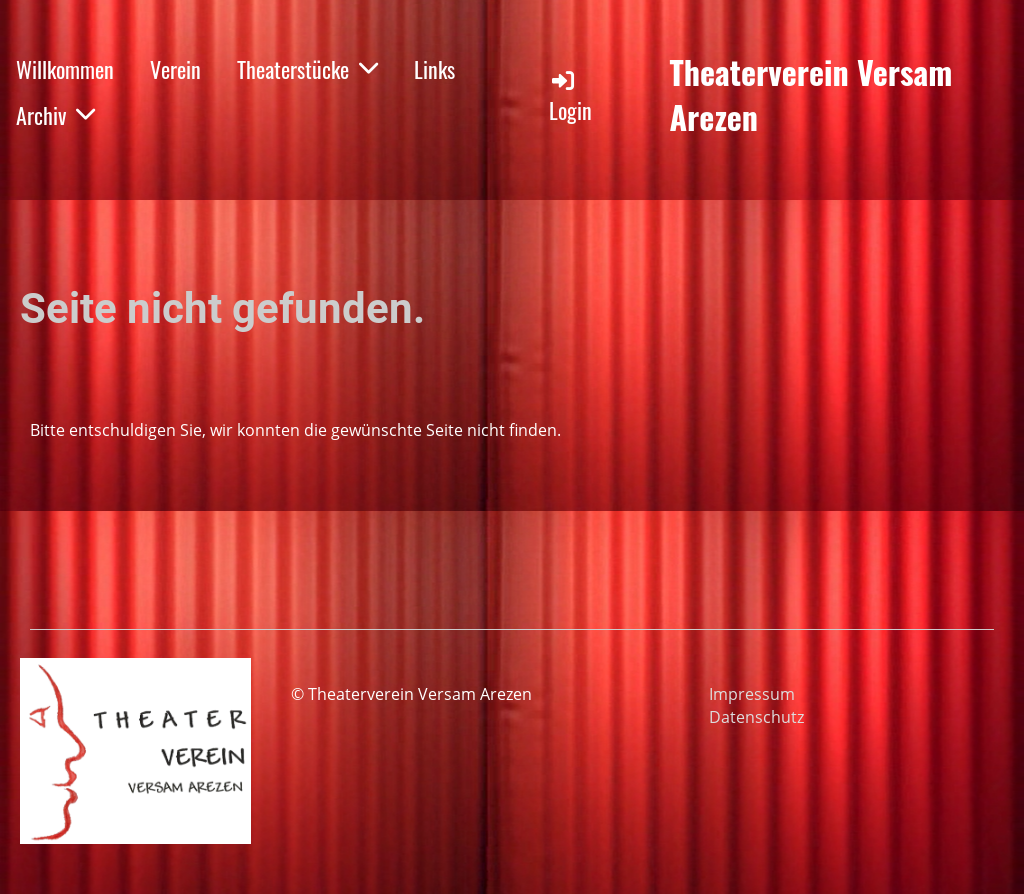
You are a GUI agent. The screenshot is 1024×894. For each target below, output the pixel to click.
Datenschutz (756, 717)
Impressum (752, 694)
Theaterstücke (307, 69)
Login (570, 96)
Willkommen (65, 69)
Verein (175, 69)
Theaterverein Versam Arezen (810, 95)
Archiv (55, 115)
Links (434, 69)
